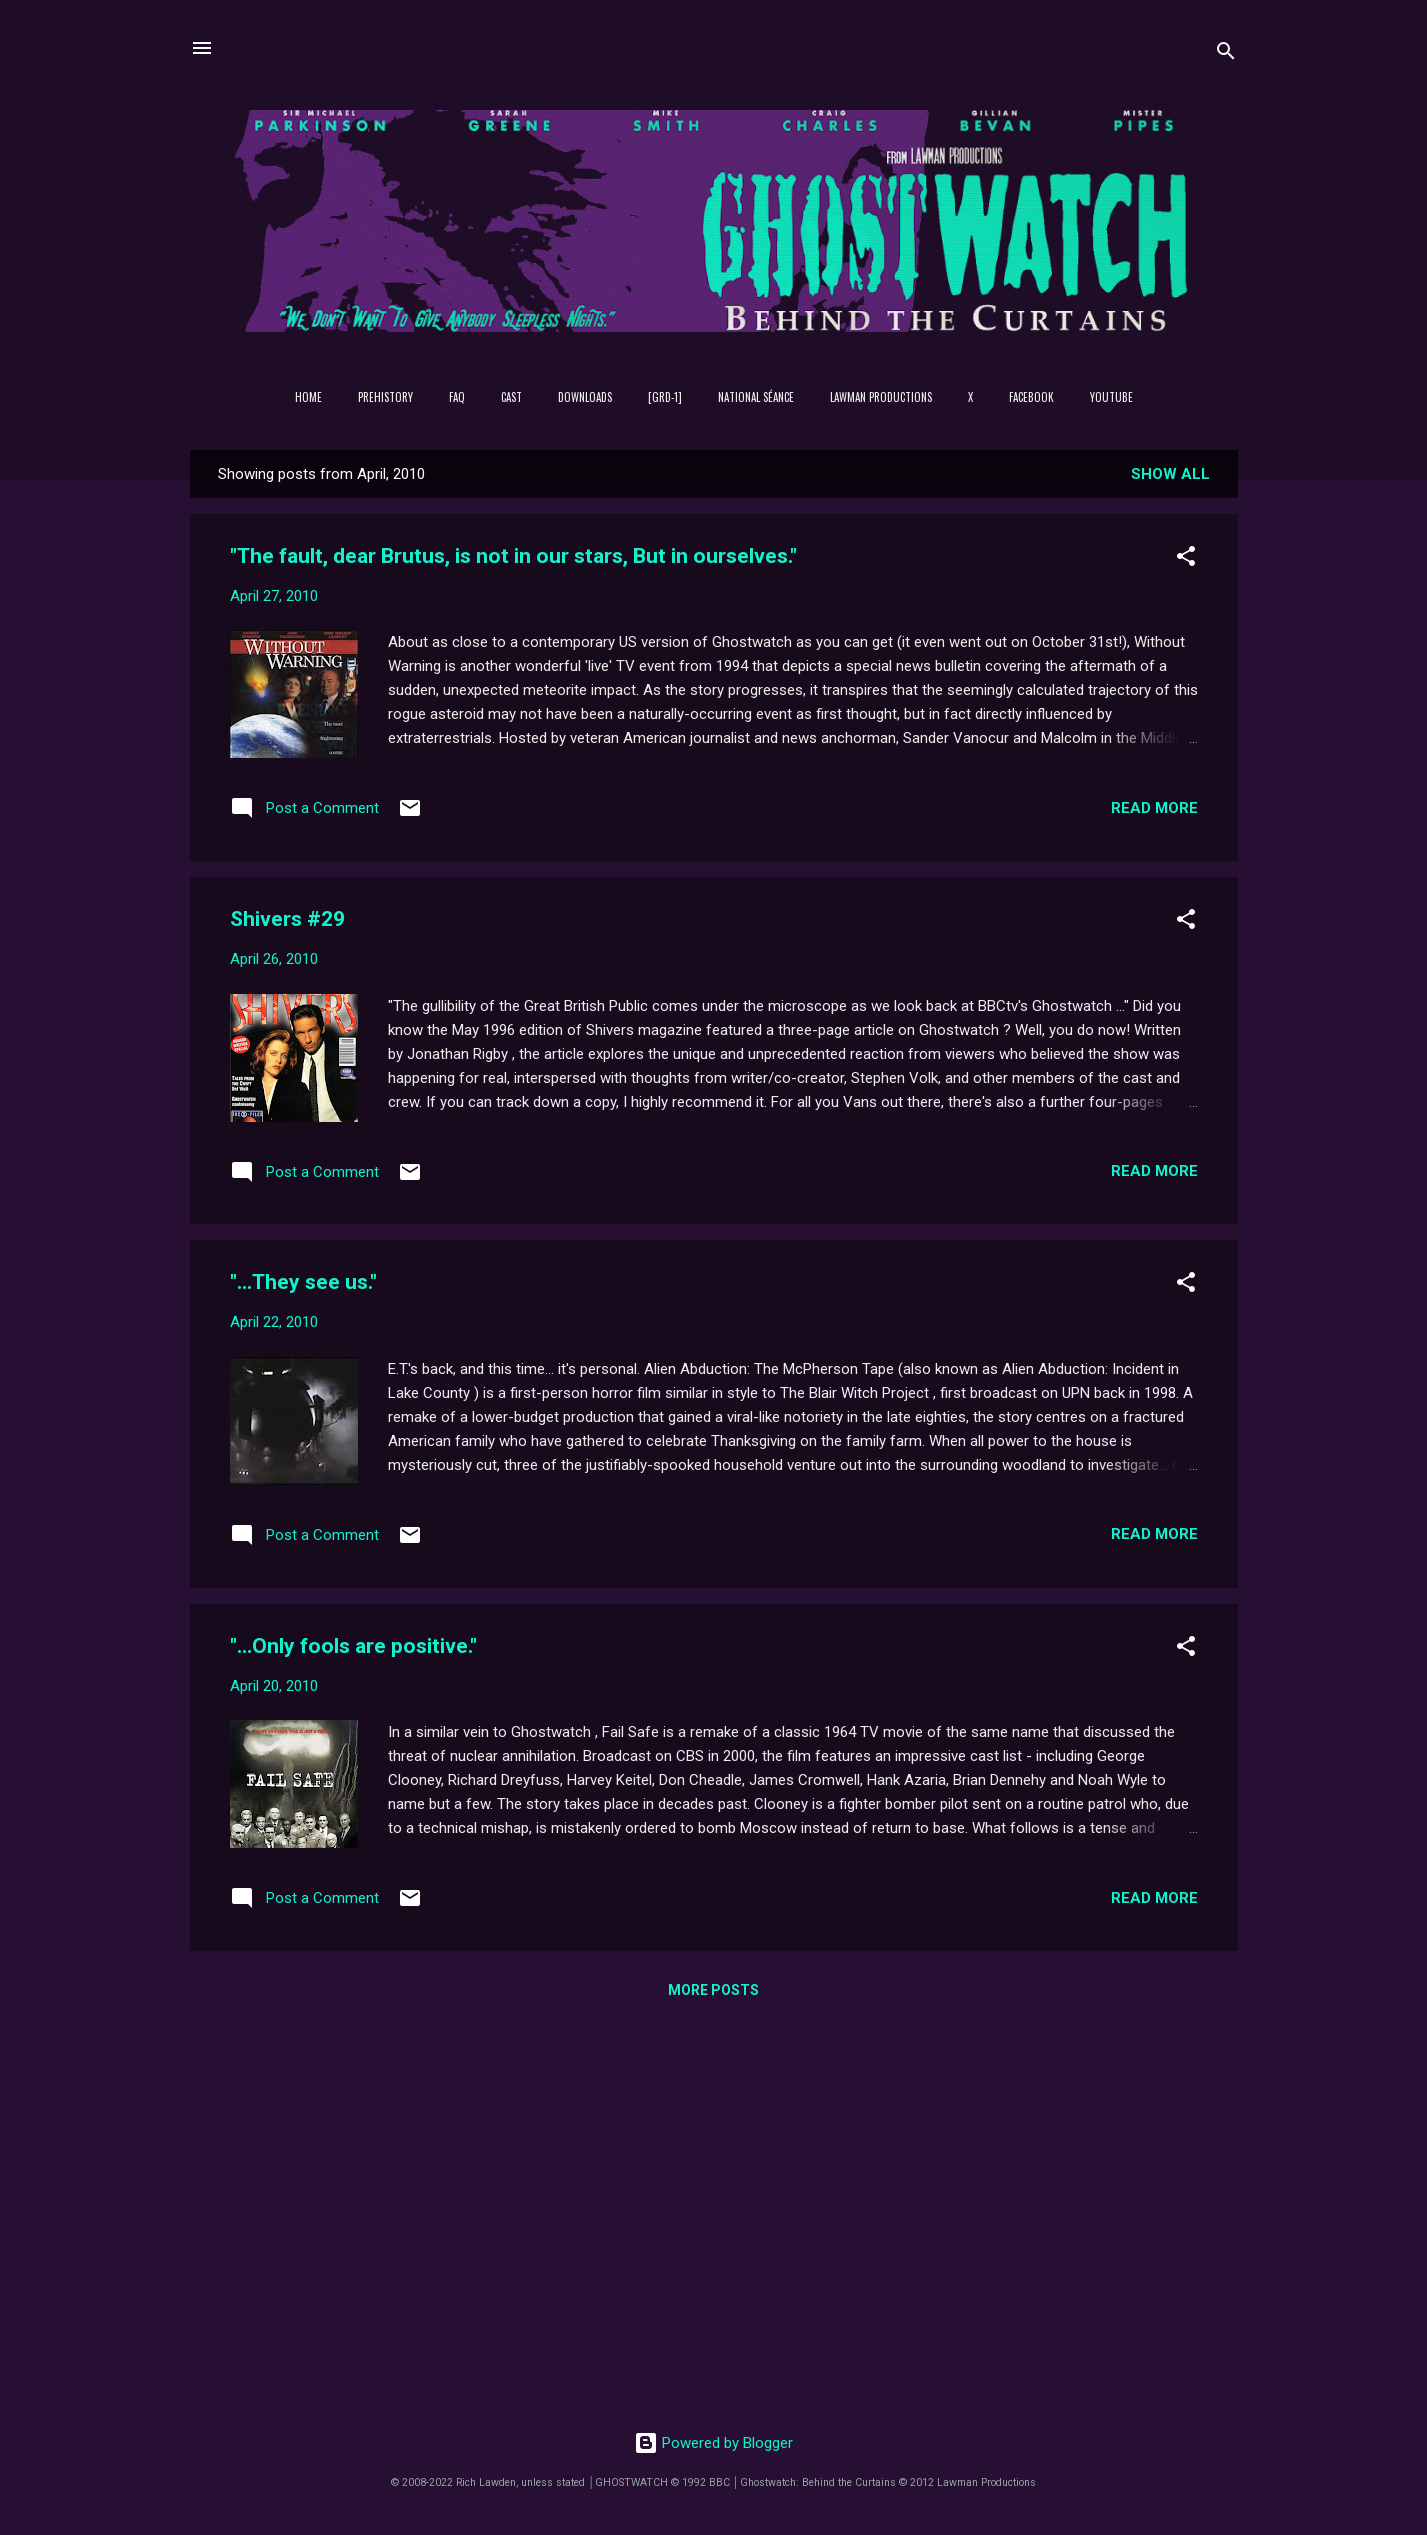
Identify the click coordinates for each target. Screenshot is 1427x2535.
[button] (1186, 559)
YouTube (1111, 397)
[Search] (1226, 54)
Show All (1170, 474)
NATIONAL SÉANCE (756, 397)
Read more (1154, 808)
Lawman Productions (881, 397)
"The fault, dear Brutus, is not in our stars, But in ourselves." (513, 556)
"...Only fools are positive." (353, 1646)
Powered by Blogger (713, 2443)
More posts (713, 1990)
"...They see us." (303, 1282)
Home (308, 397)
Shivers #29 (287, 919)
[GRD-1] (665, 397)
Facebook (1031, 397)
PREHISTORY (385, 397)
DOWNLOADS (585, 397)
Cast (511, 397)
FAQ (457, 397)
